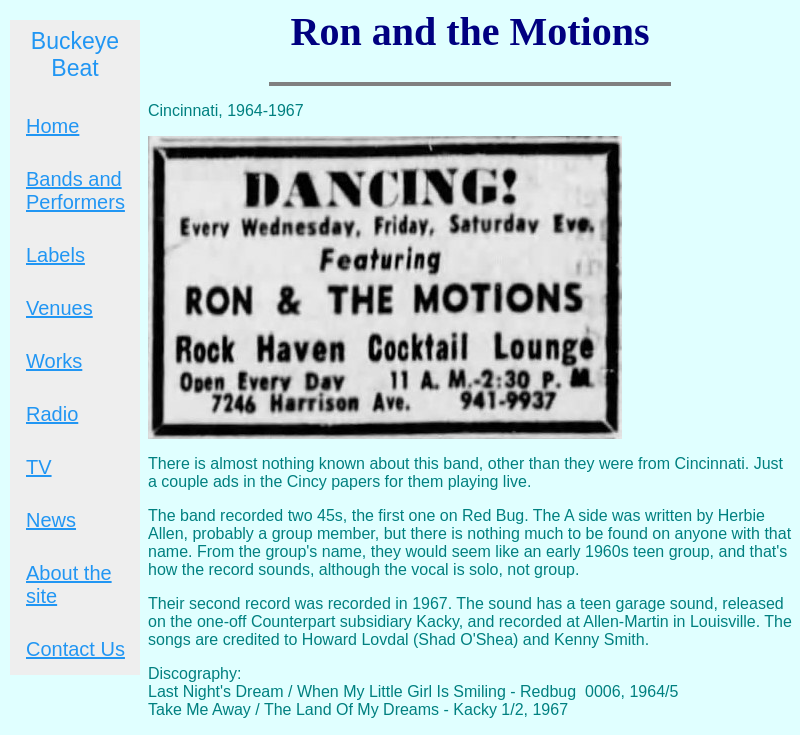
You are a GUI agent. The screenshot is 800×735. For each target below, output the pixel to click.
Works (54, 361)
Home (52, 126)
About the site (69, 584)
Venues (59, 308)
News (51, 520)
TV (39, 467)
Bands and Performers (75, 190)
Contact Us (75, 649)
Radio (52, 414)
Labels (55, 255)
